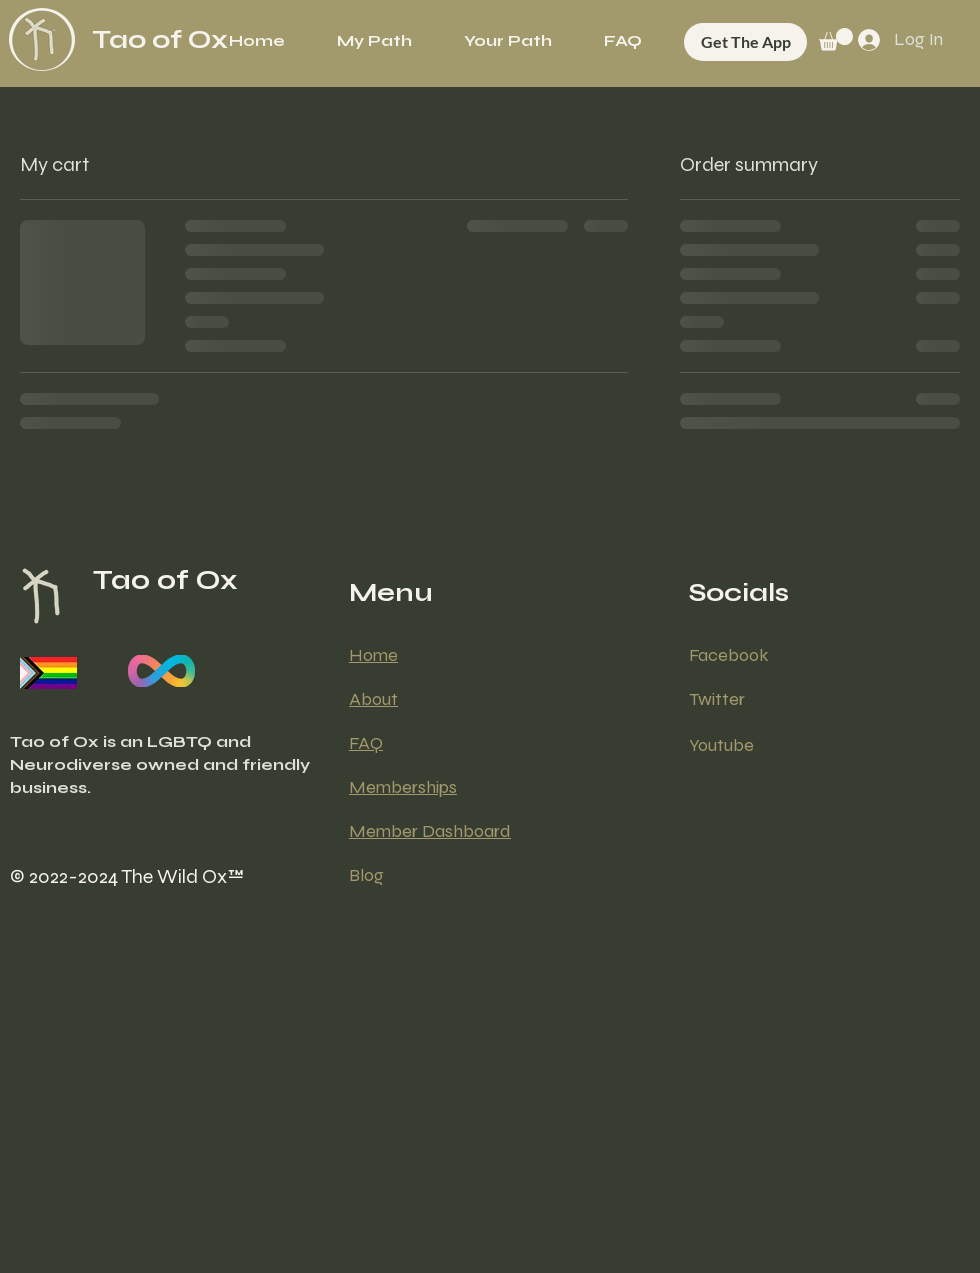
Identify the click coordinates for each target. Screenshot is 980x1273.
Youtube (721, 745)
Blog (366, 875)
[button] (508, 41)
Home (373, 655)
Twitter (717, 699)
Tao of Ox (160, 39)
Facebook (729, 655)
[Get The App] (745, 42)
